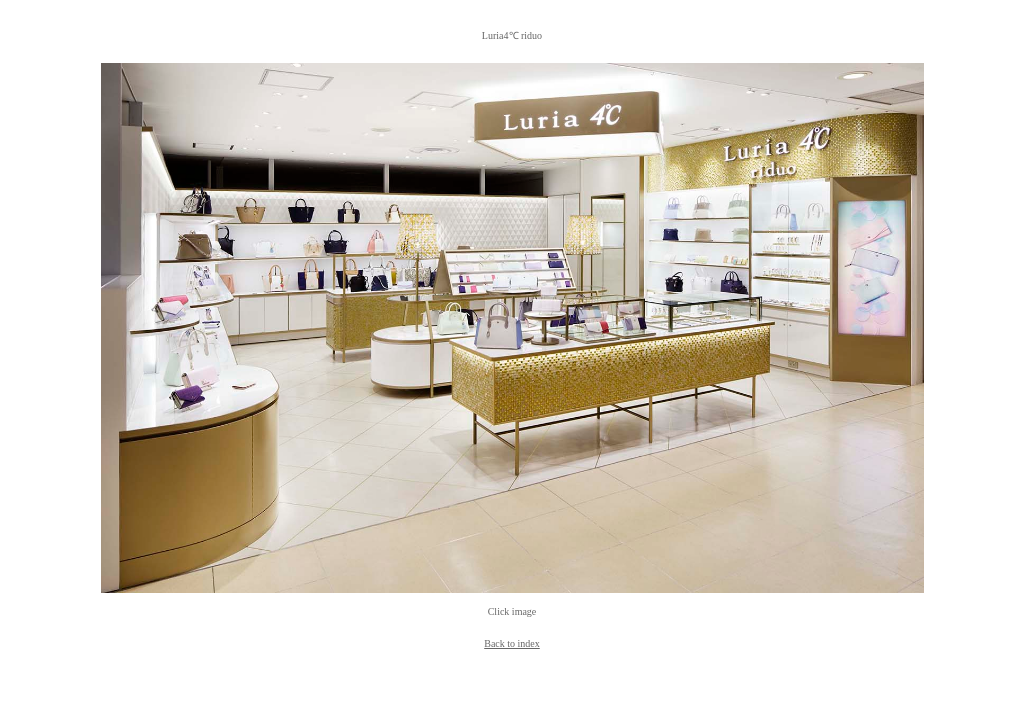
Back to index (512, 643)
